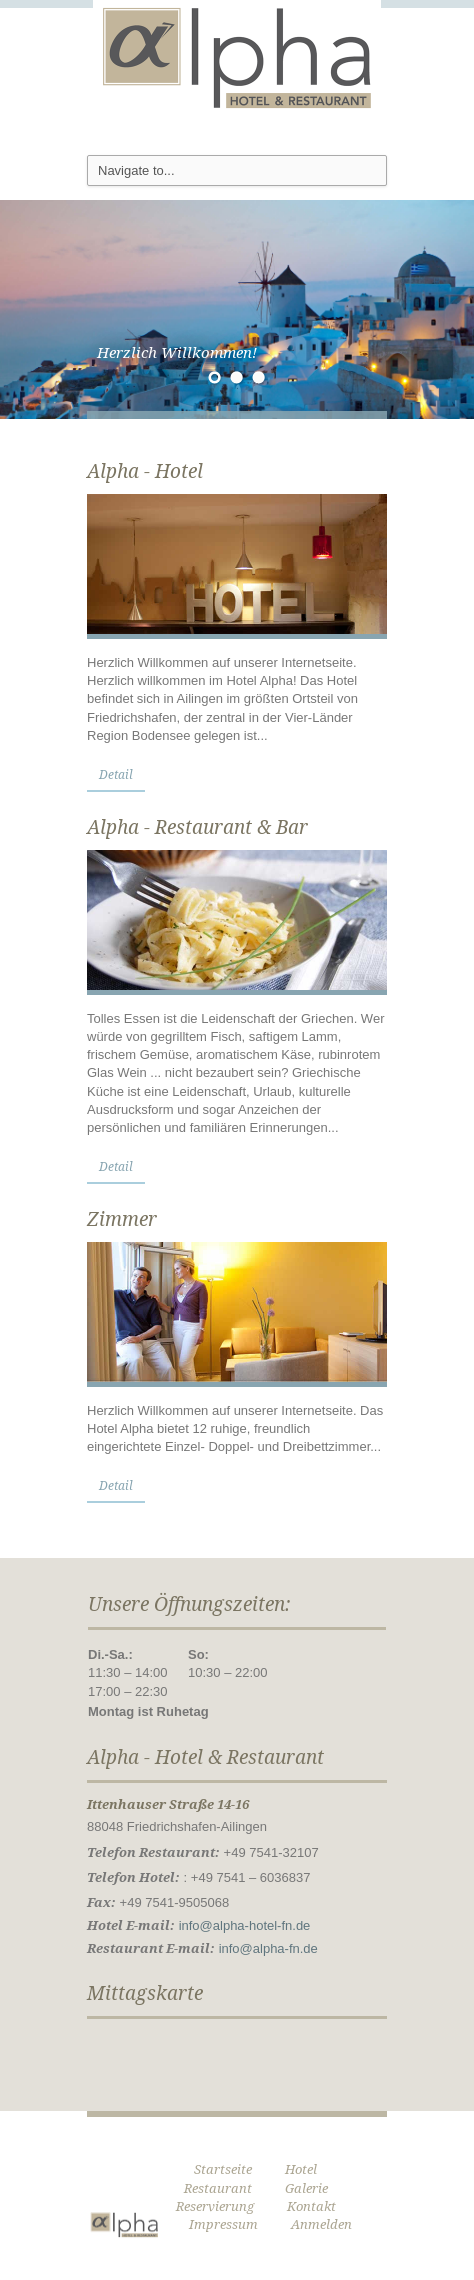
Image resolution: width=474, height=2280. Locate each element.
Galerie (306, 2188)
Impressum (223, 2224)
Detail (116, 775)
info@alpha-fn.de (268, 1948)
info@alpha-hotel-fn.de (245, 1925)
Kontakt (311, 2206)
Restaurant (218, 2188)
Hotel (301, 2169)
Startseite (223, 2169)
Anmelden (321, 2224)
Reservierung (215, 2206)
